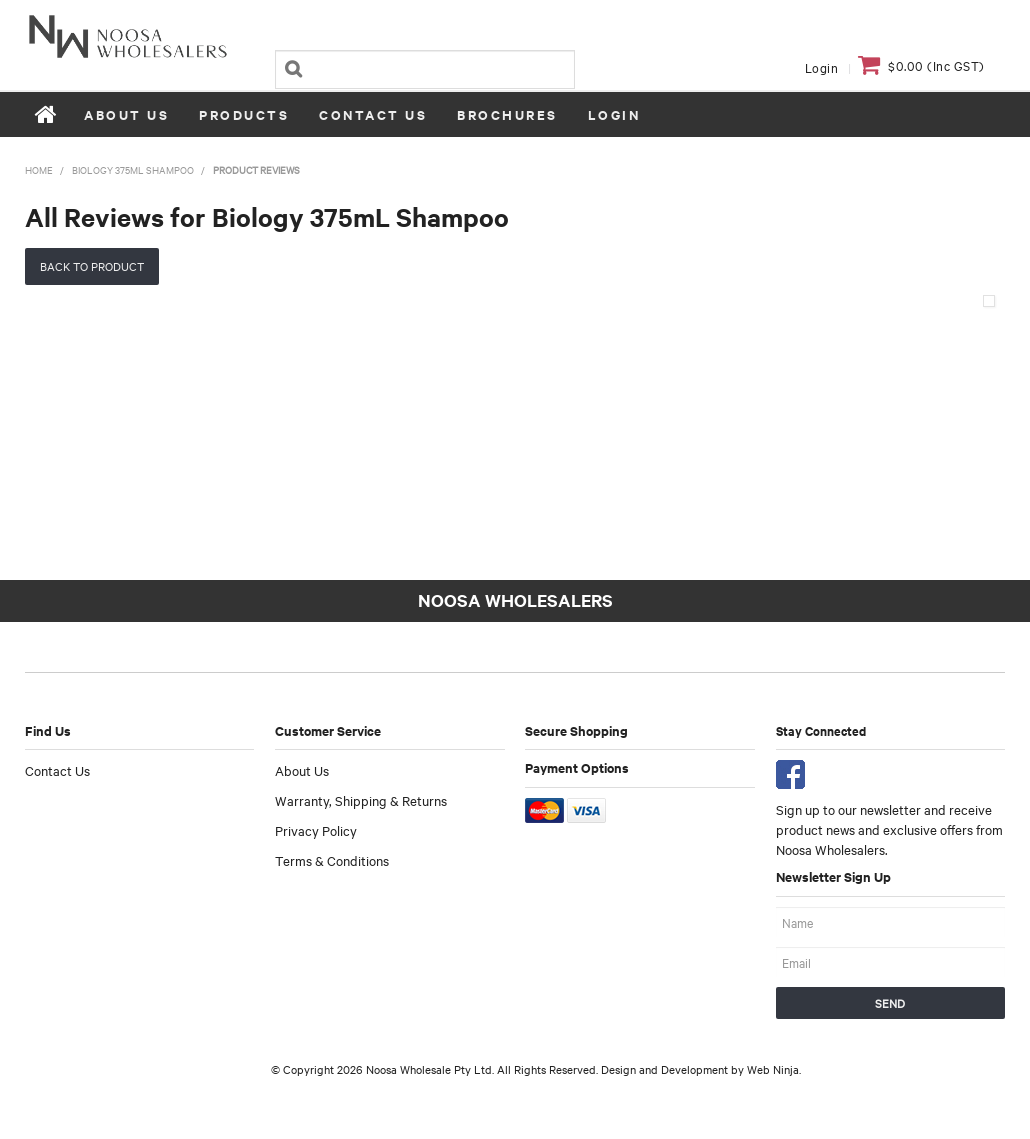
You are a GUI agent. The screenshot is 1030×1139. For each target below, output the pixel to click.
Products (244, 114)
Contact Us (373, 114)
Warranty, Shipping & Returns (361, 800)
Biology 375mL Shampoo (133, 169)
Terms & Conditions (332, 860)
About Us (126, 114)
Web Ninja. (774, 1069)
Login (822, 67)
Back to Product (92, 266)
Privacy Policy (316, 830)
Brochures (507, 114)
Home (47, 114)
